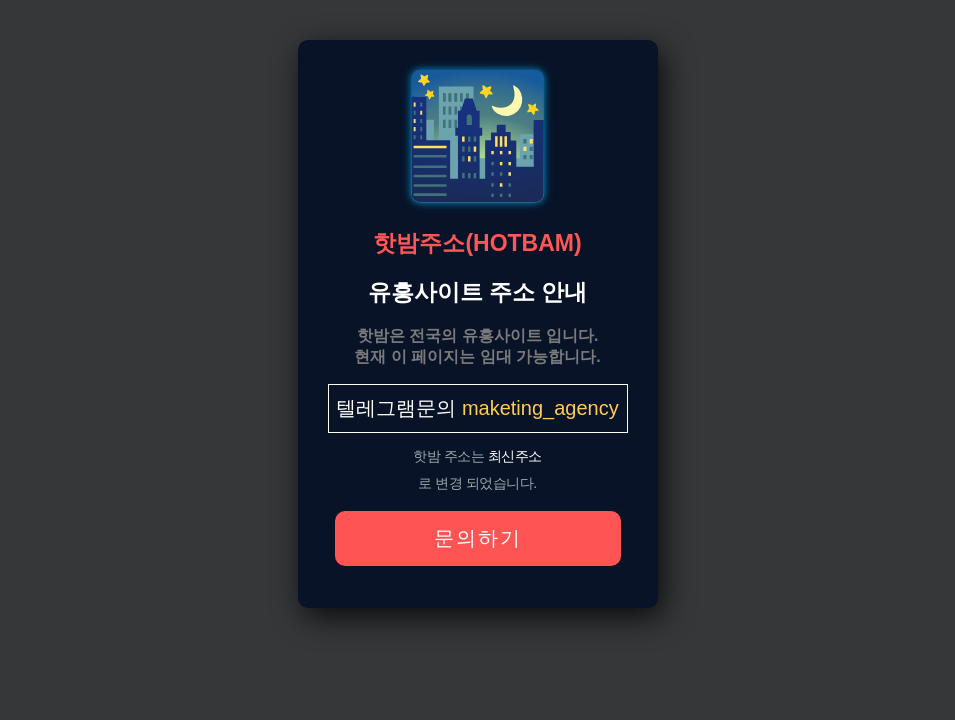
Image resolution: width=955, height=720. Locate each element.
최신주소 (515, 456)
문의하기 (478, 538)
